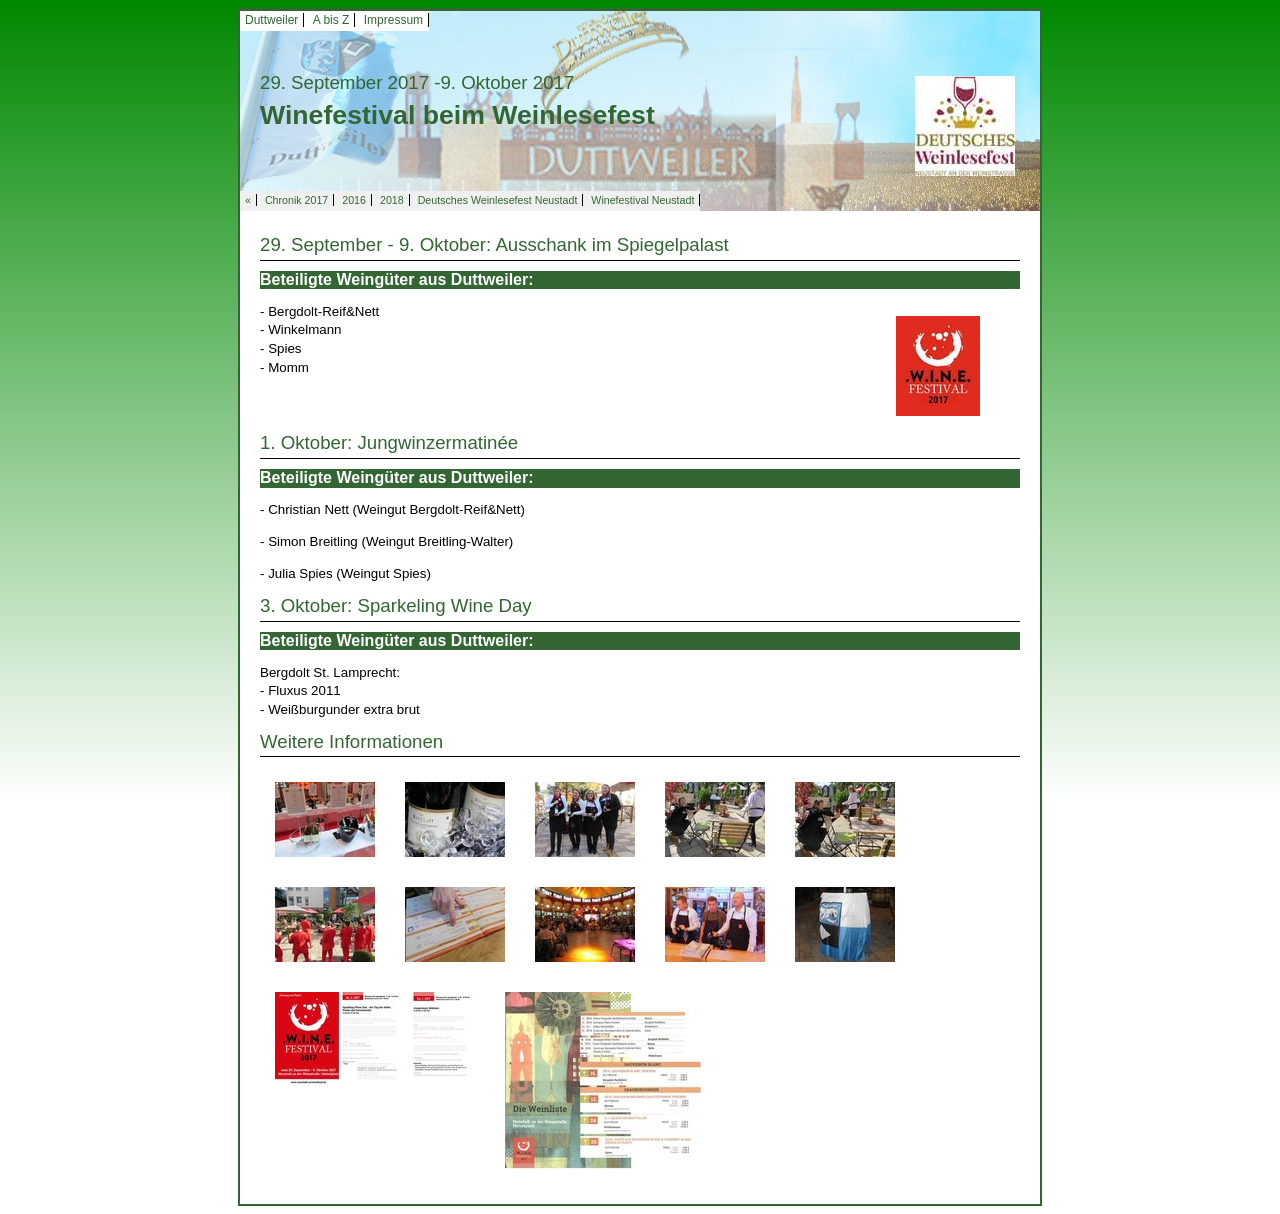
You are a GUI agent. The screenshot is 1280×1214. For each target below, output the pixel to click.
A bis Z (331, 20)
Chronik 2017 (296, 200)
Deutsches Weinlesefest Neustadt (498, 200)
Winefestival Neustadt (642, 200)
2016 (354, 200)
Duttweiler (271, 20)
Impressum (393, 20)
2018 (392, 200)
